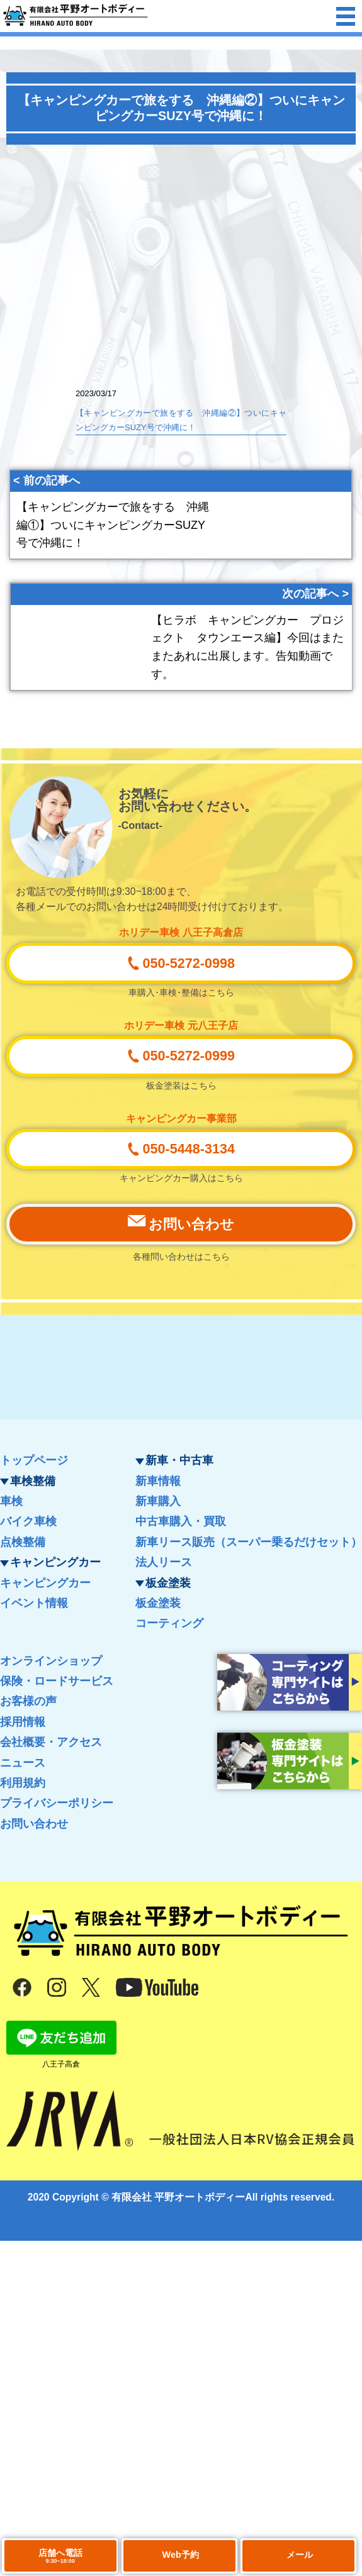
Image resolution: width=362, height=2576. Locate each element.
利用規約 (22, 1783)
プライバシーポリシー (56, 1803)
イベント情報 (34, 1603)
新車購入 (158, 1501)
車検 (11, 1501)
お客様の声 (28, 1701)
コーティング (169, 1623)
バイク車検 (28, 1521)
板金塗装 (158, 1603)
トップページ (34, 1460)
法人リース (163, 1562)
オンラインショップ (51, 1661)
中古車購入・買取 (180, 1521)
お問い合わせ (34, 1824)
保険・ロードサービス (56, 1681)
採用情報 (22, 1722)
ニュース (22, 1763)
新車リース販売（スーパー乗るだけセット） (248, 1542)
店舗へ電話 (60, 2556)
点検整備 (22, 1542)
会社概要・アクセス (51, 1742)
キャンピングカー (45, 1583)
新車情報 (158, 1481)
